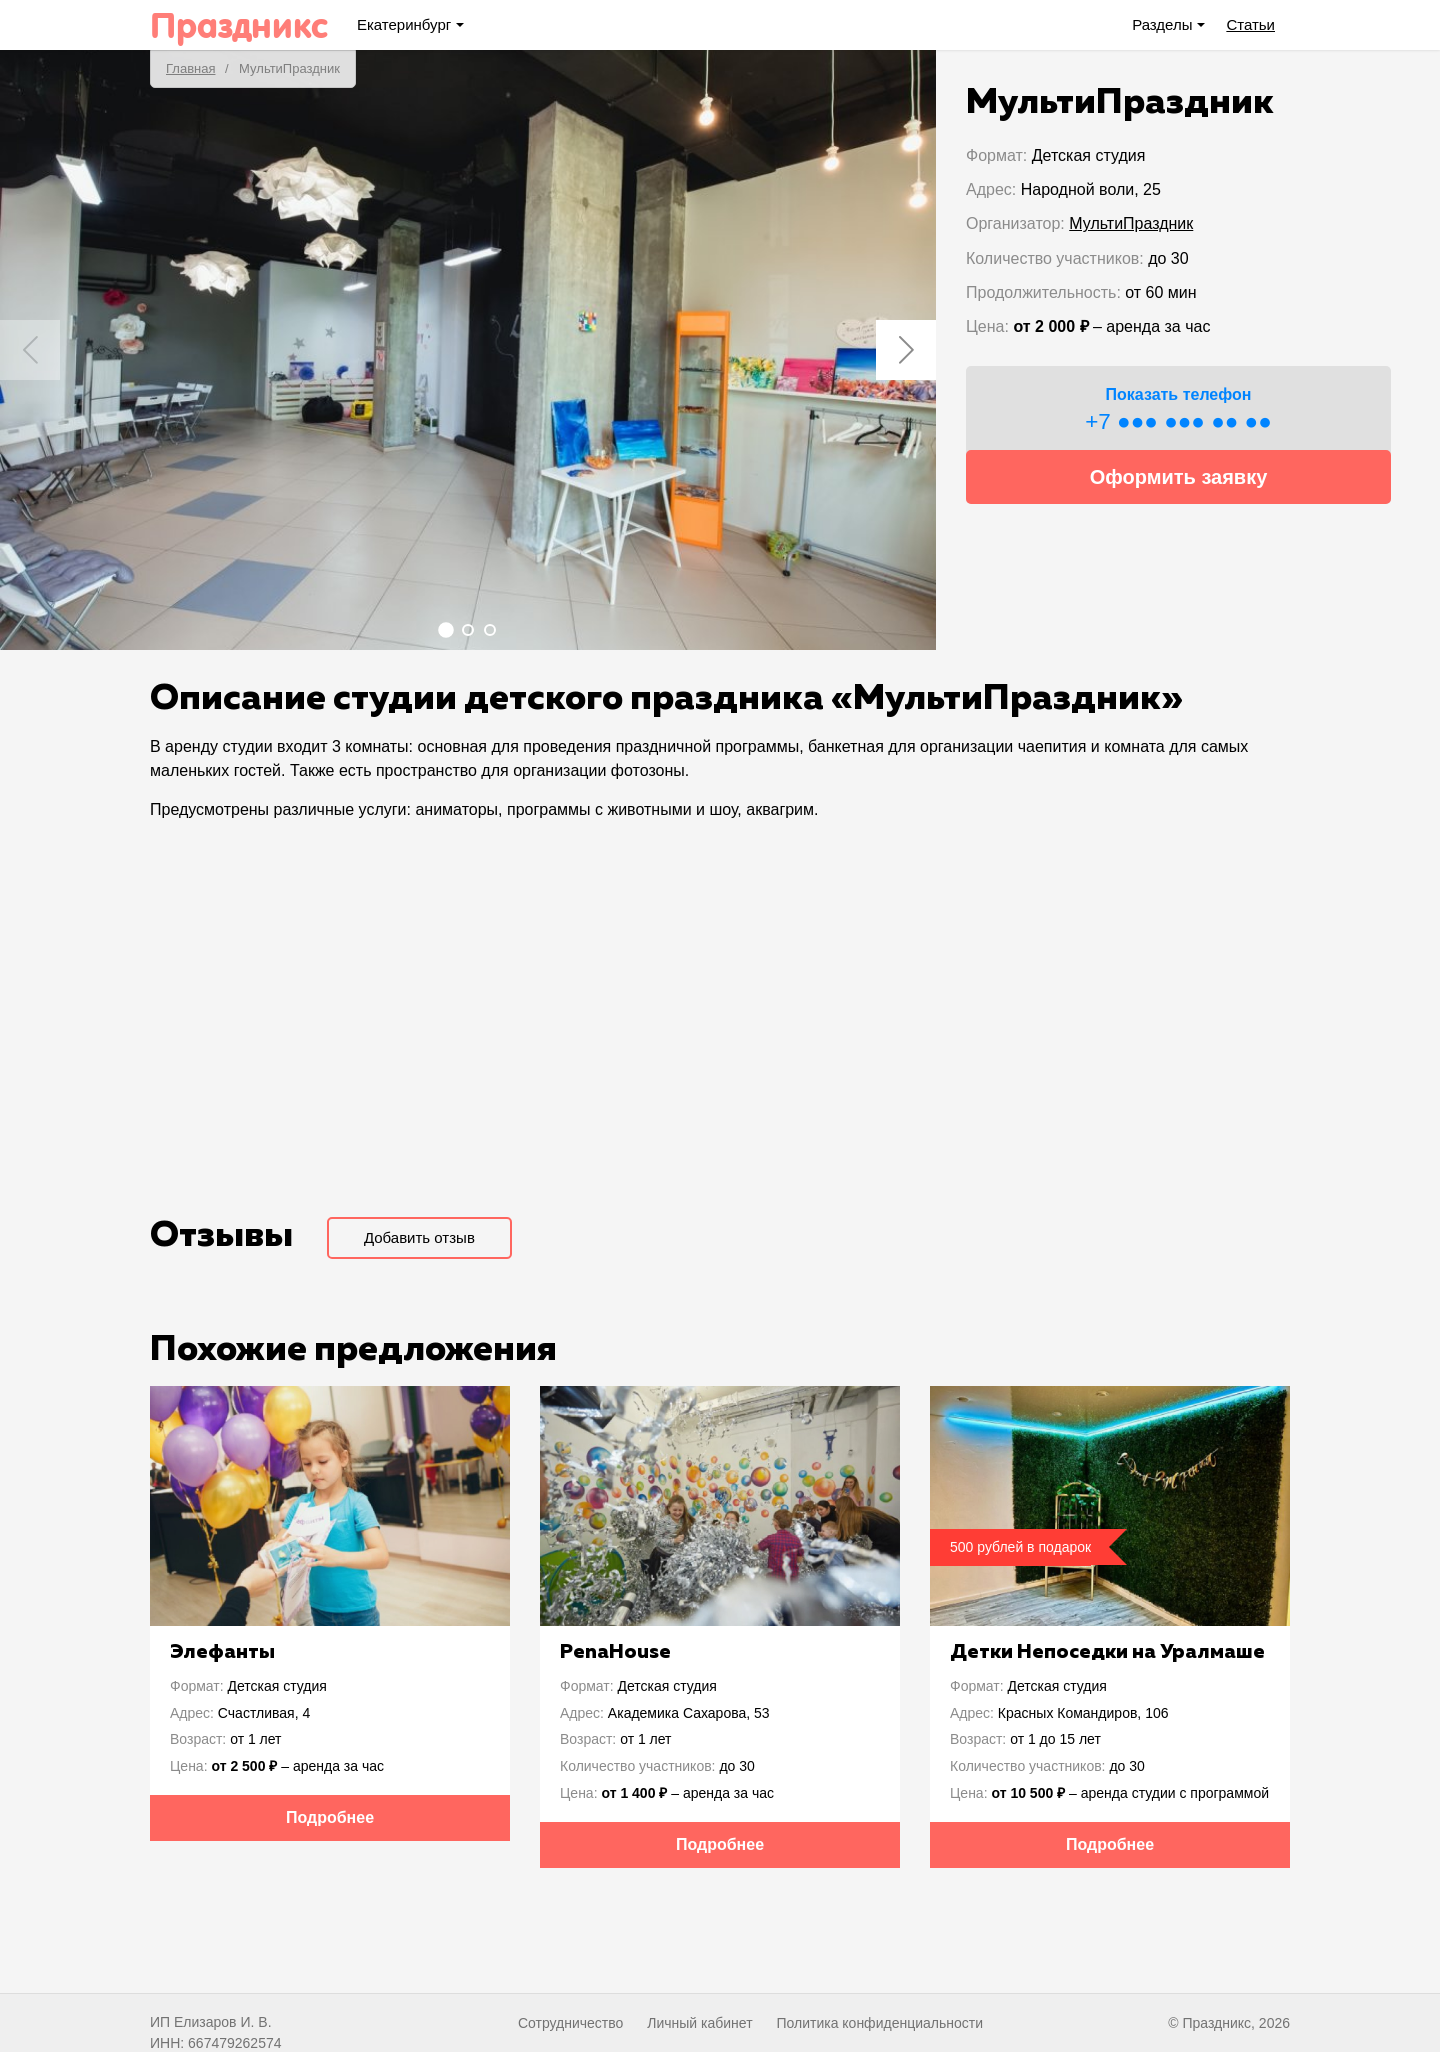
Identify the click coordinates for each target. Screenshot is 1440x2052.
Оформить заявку (1179, 477)
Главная (190, 68)
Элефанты (222, 1652)
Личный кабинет (699, 2023)
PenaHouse (615, 1652)
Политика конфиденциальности (879, 2023)
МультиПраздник (1131, 223)
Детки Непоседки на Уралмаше (1107, 1652)
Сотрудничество (570, 2023)
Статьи (1250, 24)
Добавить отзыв (419, 1237)
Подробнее (330, 1817)
